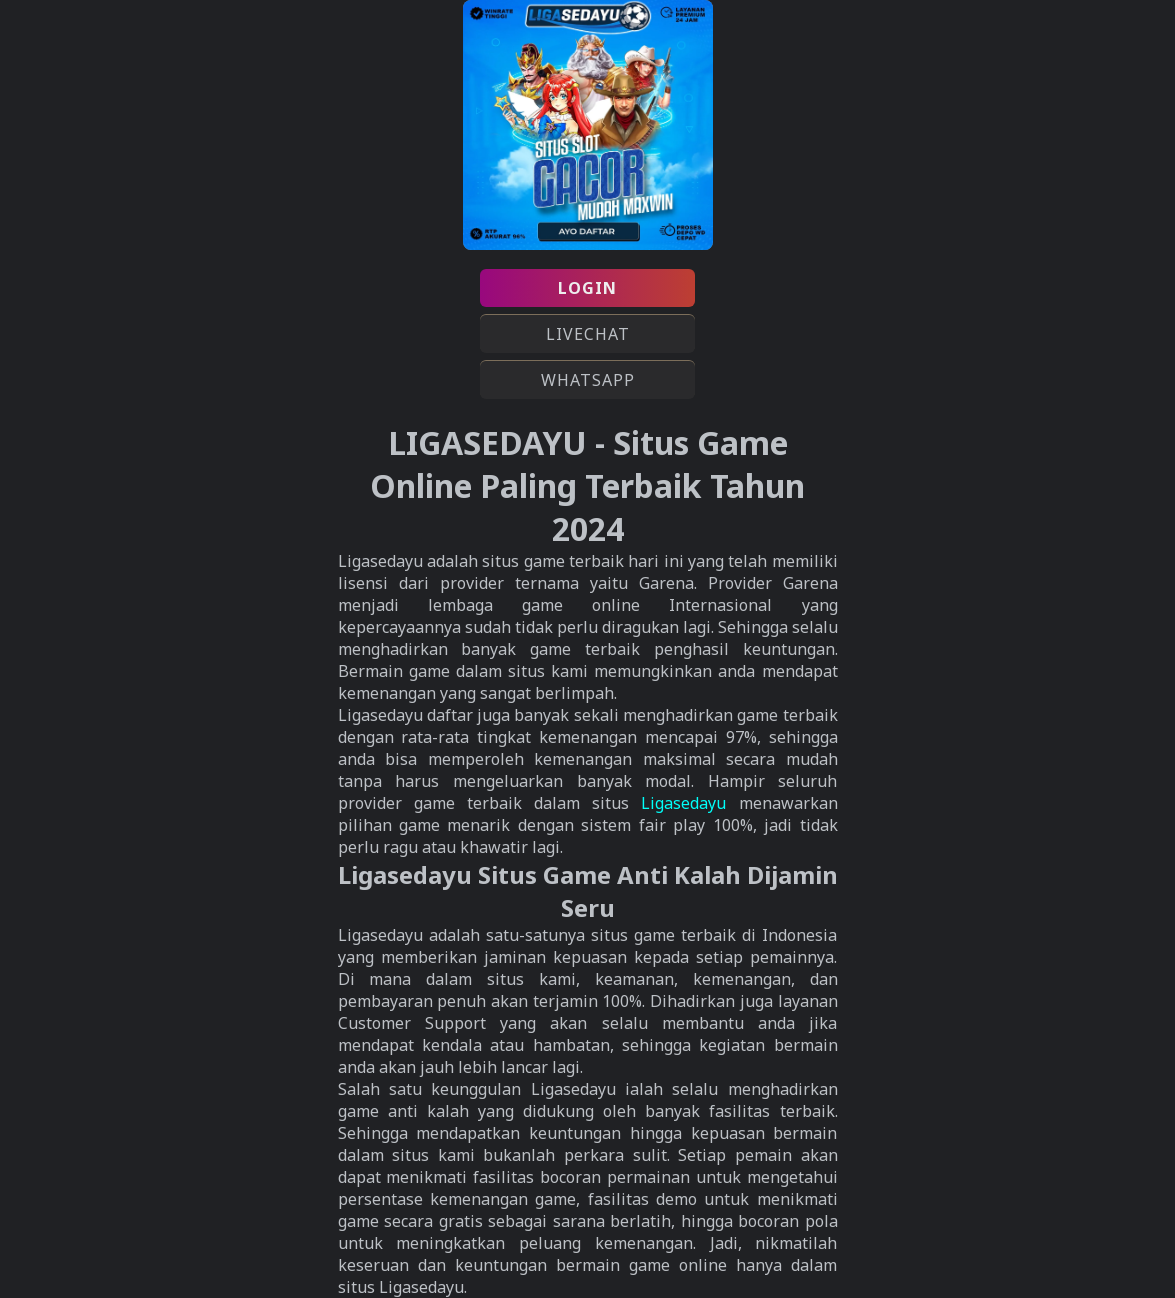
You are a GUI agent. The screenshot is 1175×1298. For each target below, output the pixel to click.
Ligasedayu (683, 803)
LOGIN (587, 288)
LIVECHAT (588, 334)
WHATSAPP (588, 380)
